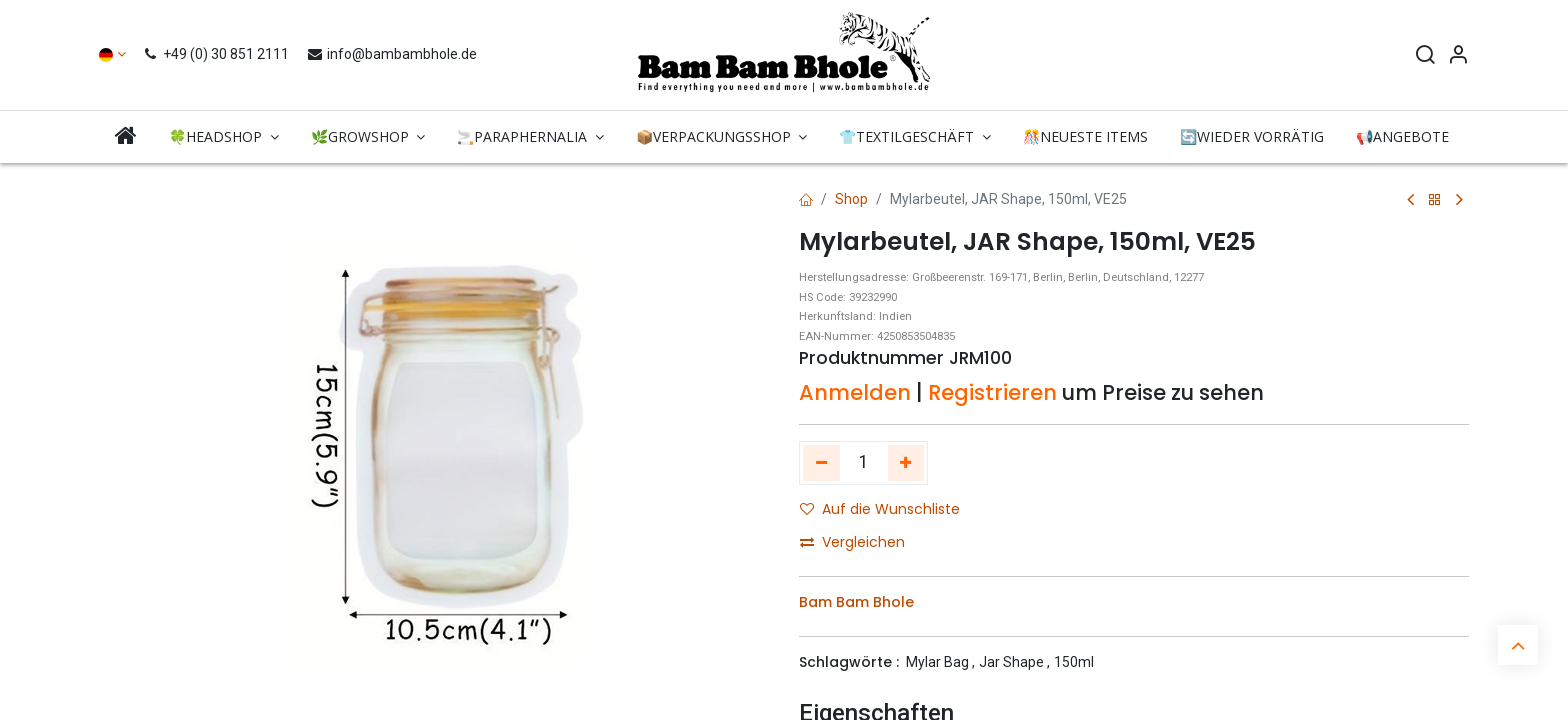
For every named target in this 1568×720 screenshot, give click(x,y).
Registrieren (992, 392)
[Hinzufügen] (906, 463)
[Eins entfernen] (821, 463)
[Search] (1425, 57)
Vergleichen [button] (852, 542)
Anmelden (855, 392)
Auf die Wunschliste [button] (880, 509)
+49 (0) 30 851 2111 (218, 54)
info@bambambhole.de (391, 54)
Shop (851, 199)
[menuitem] (126, 136)
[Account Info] (1458, 57)
